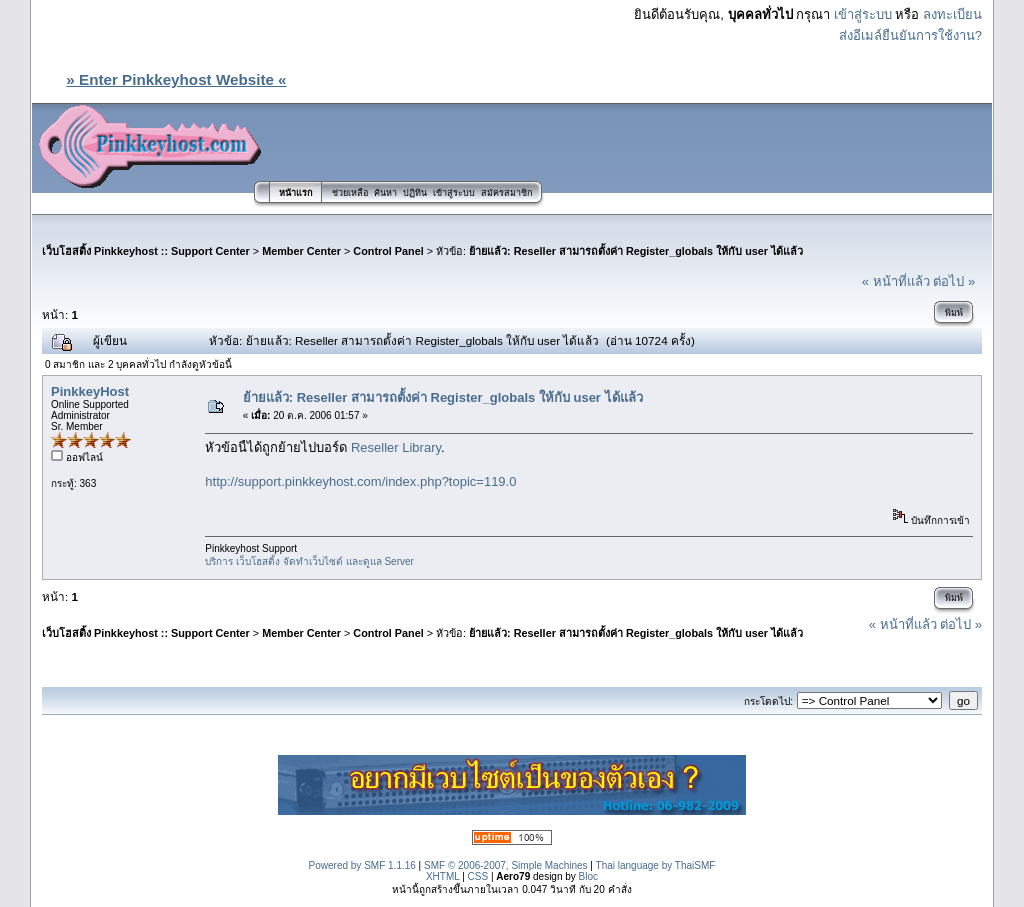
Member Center (301, 251)
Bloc (588, 876)
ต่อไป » (954, 281)
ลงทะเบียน (952, 14)
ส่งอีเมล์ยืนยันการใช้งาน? (910, 35)
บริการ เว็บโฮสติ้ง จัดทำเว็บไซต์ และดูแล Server (309, 561)
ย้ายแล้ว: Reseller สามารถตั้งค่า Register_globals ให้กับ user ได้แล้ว (636, 251)
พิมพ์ (954, 313)
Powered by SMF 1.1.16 (362, 865)
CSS (478, 876)
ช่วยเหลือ (350, 193)
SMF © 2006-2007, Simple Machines (506, 865)
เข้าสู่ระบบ (863, 14)
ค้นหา (385, 193)
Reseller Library (396, 447)
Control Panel (388, 251)
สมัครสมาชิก (506, 193)
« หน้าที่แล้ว (896, 281)
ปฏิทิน (415, 193)
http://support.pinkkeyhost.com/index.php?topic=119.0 (360, 481)
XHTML (443, 876)
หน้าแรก (295, 193)
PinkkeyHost (90, 391)
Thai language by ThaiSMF (656, 865)
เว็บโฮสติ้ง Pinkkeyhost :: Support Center (146, 251)
